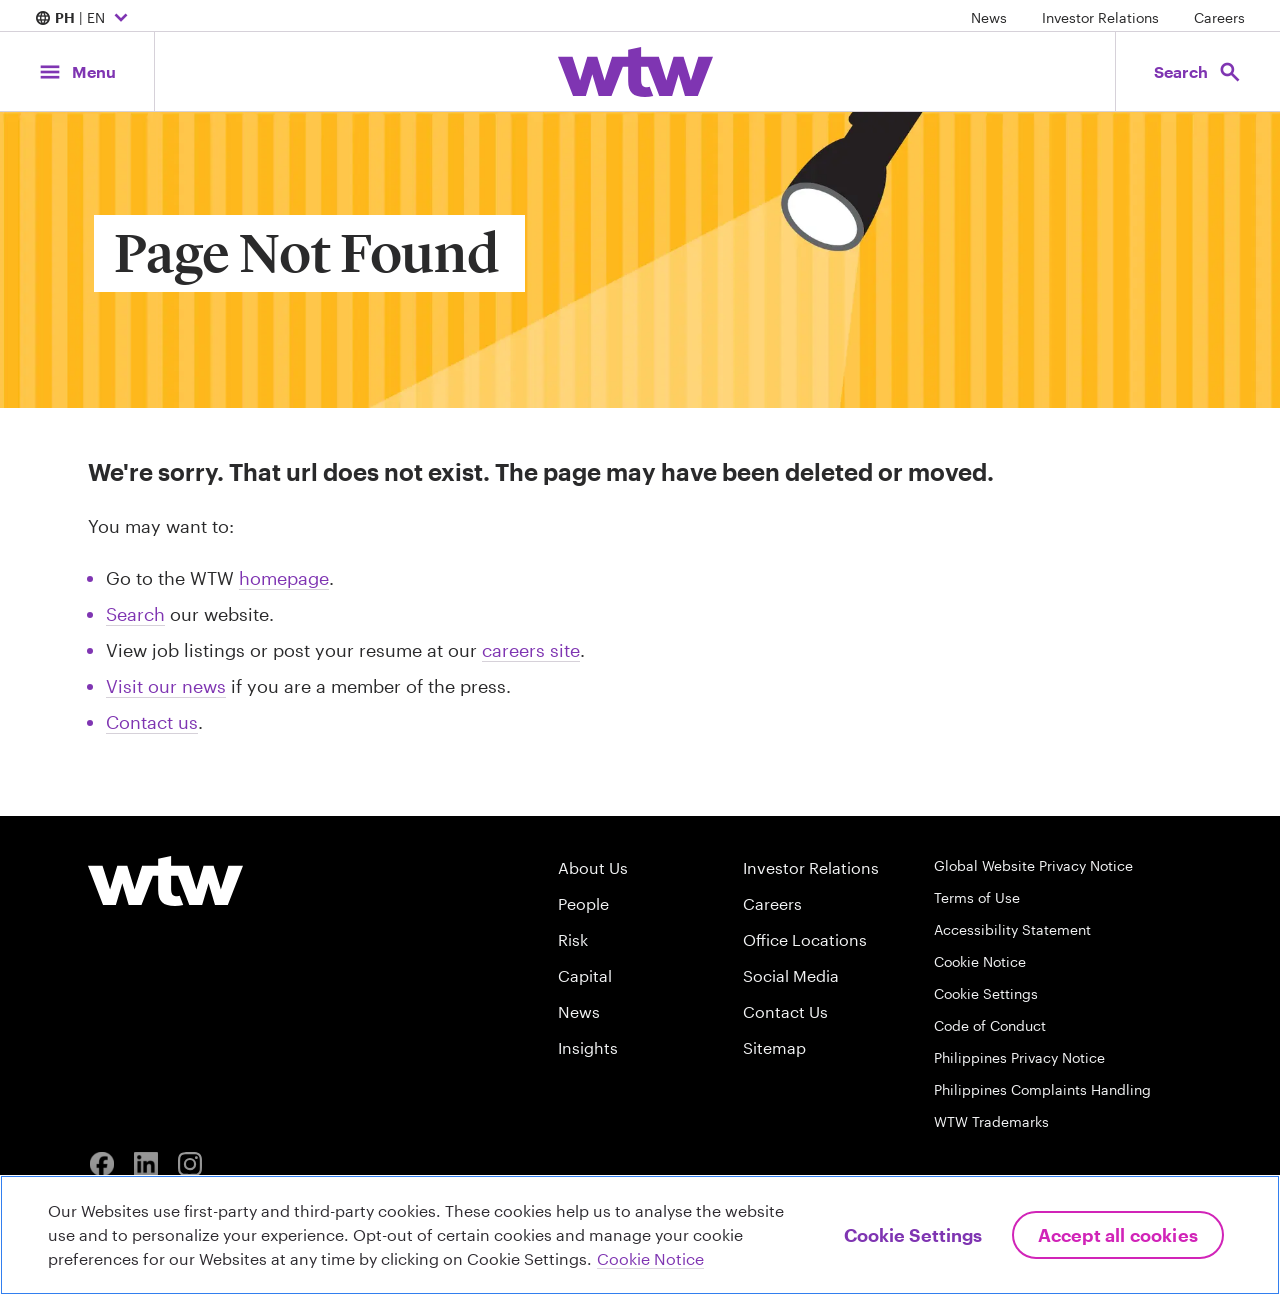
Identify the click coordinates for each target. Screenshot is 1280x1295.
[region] (640, 1235)
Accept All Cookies (1118, 1235)
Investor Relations (1100, 17)
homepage (284, 578)
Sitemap (774, 1047)
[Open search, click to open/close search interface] (1198, 71)
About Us (593, 867)
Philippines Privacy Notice (1019, 1057)
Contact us (152, 722)
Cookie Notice (980, 961)
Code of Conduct (990, 1025)
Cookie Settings (986, 993)
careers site (531, 650)
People (583, 903)
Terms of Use (977, 897)
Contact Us (785, 1011)
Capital (585, 975)
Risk (573, 939)
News (989, 17)
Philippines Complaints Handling (1042, 1089)
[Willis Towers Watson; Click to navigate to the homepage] (635, 72)
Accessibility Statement (1012, 929)
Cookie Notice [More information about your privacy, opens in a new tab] (650, 1258)
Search (135, 614)
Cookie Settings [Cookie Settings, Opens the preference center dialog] (913, 1235)
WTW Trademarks (991, 1121)
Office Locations (805, 939)
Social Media (791, 975)
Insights (588, 1047)
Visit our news (166, 686)
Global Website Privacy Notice (1033, 865)
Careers (1219, 17)
